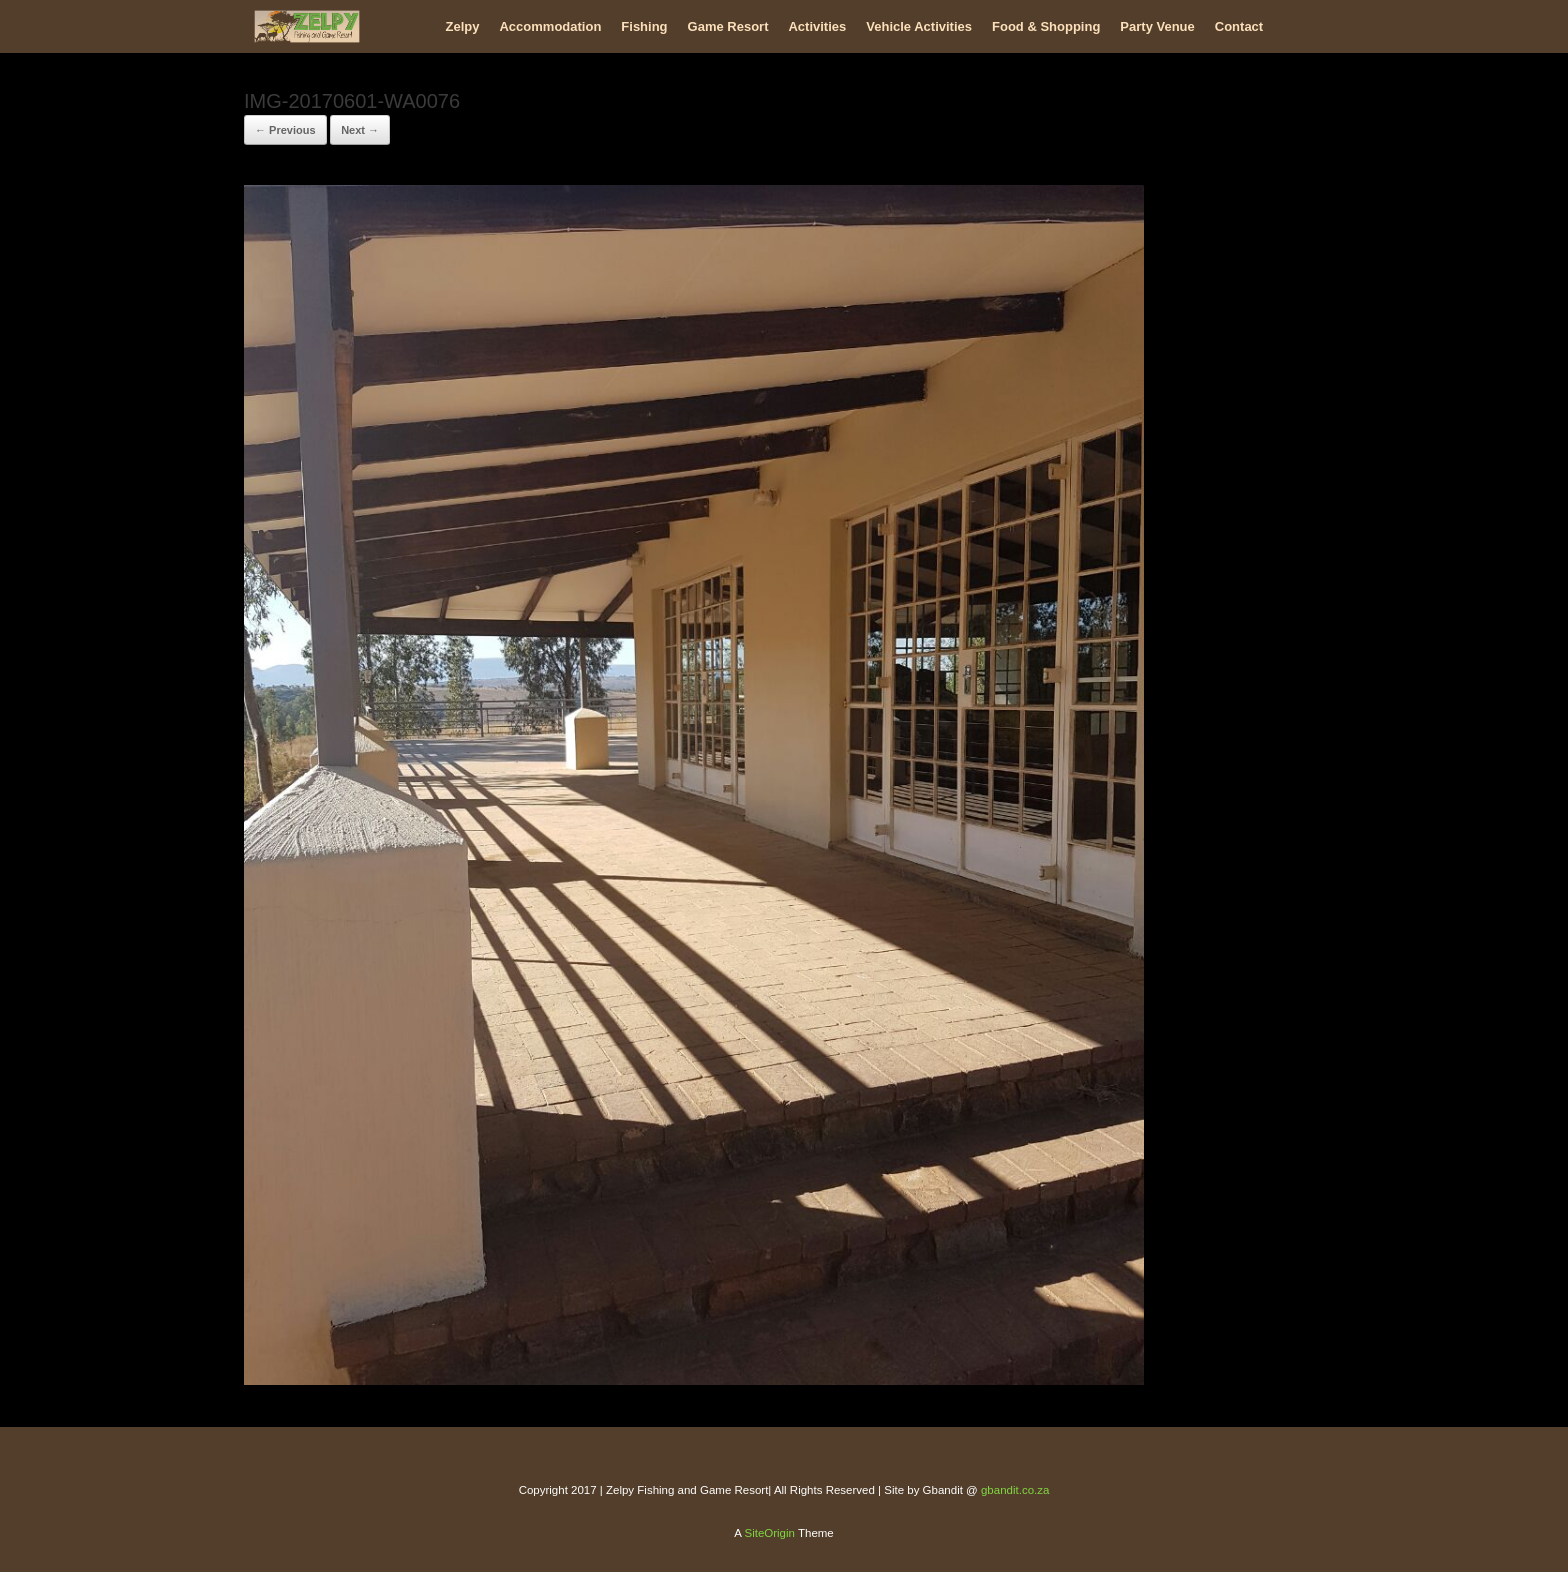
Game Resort (728, 26)
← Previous (285, 130)
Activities (817, 26)
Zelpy (463, 26)
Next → (360, 130)
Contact (1239, 26)
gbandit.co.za (1015, 1490)
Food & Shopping (1046, 26)
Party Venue (1157, 26)
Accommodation (550, 26)
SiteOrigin (769, 1533)
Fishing (644, 26)
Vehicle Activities (919, 26)
